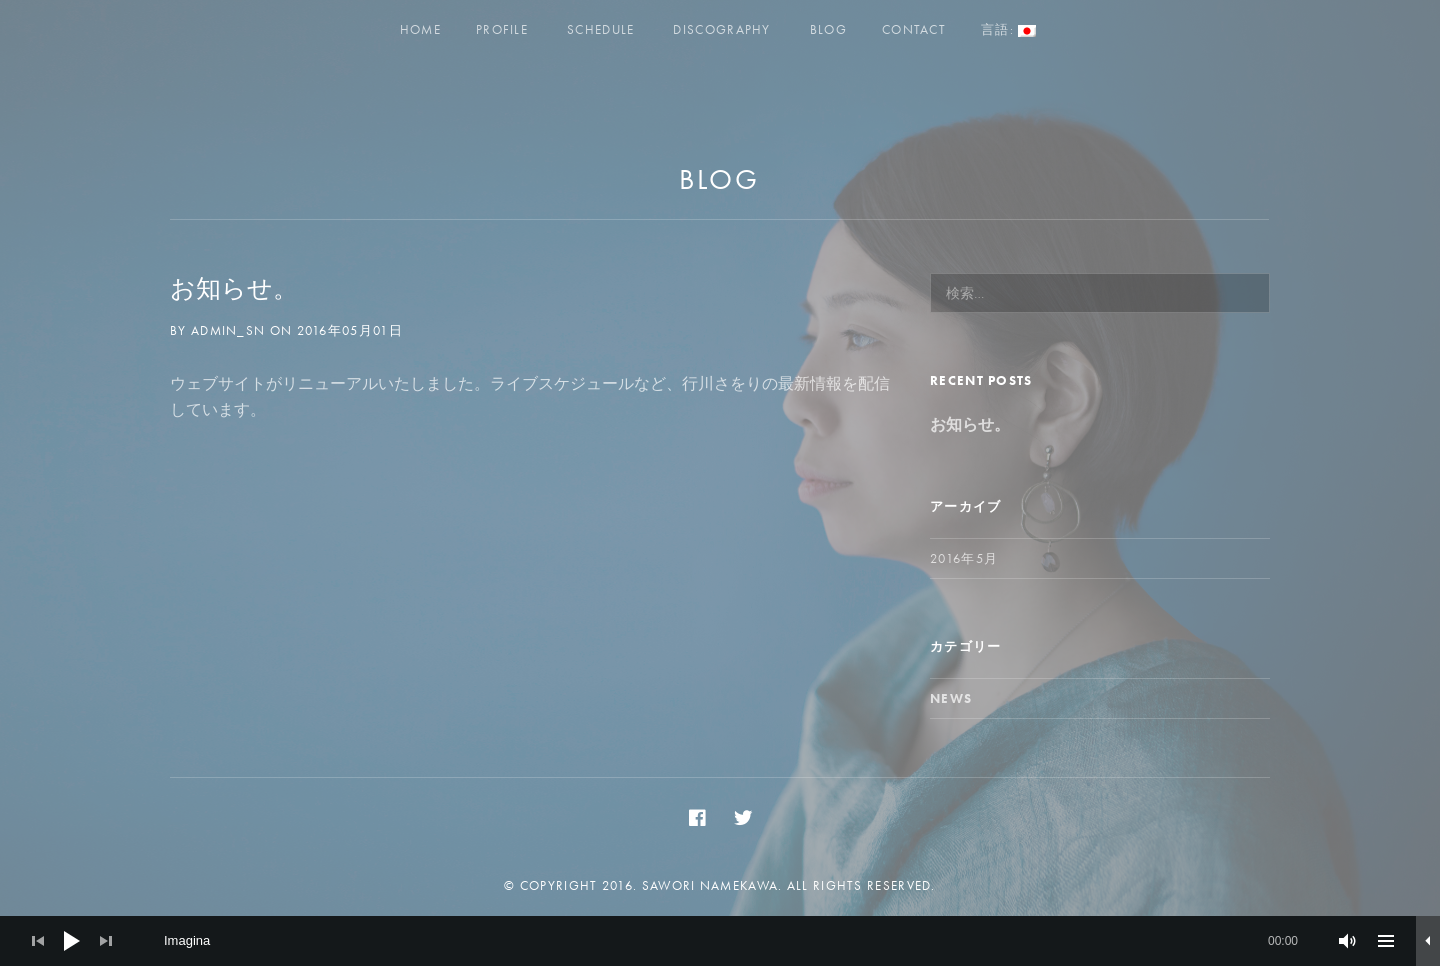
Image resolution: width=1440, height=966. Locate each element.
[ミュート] (1348, 941)
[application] (720, 941)
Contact (914, 29)
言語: (1008, 29)
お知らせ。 (234, 288)
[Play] (72, 941)
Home (420, 29)
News (951, 698)
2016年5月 (964, 558)
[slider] (731, 941)
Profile (502, 29)
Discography (721, 29)
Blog (828, 29)
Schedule (600, 29)
